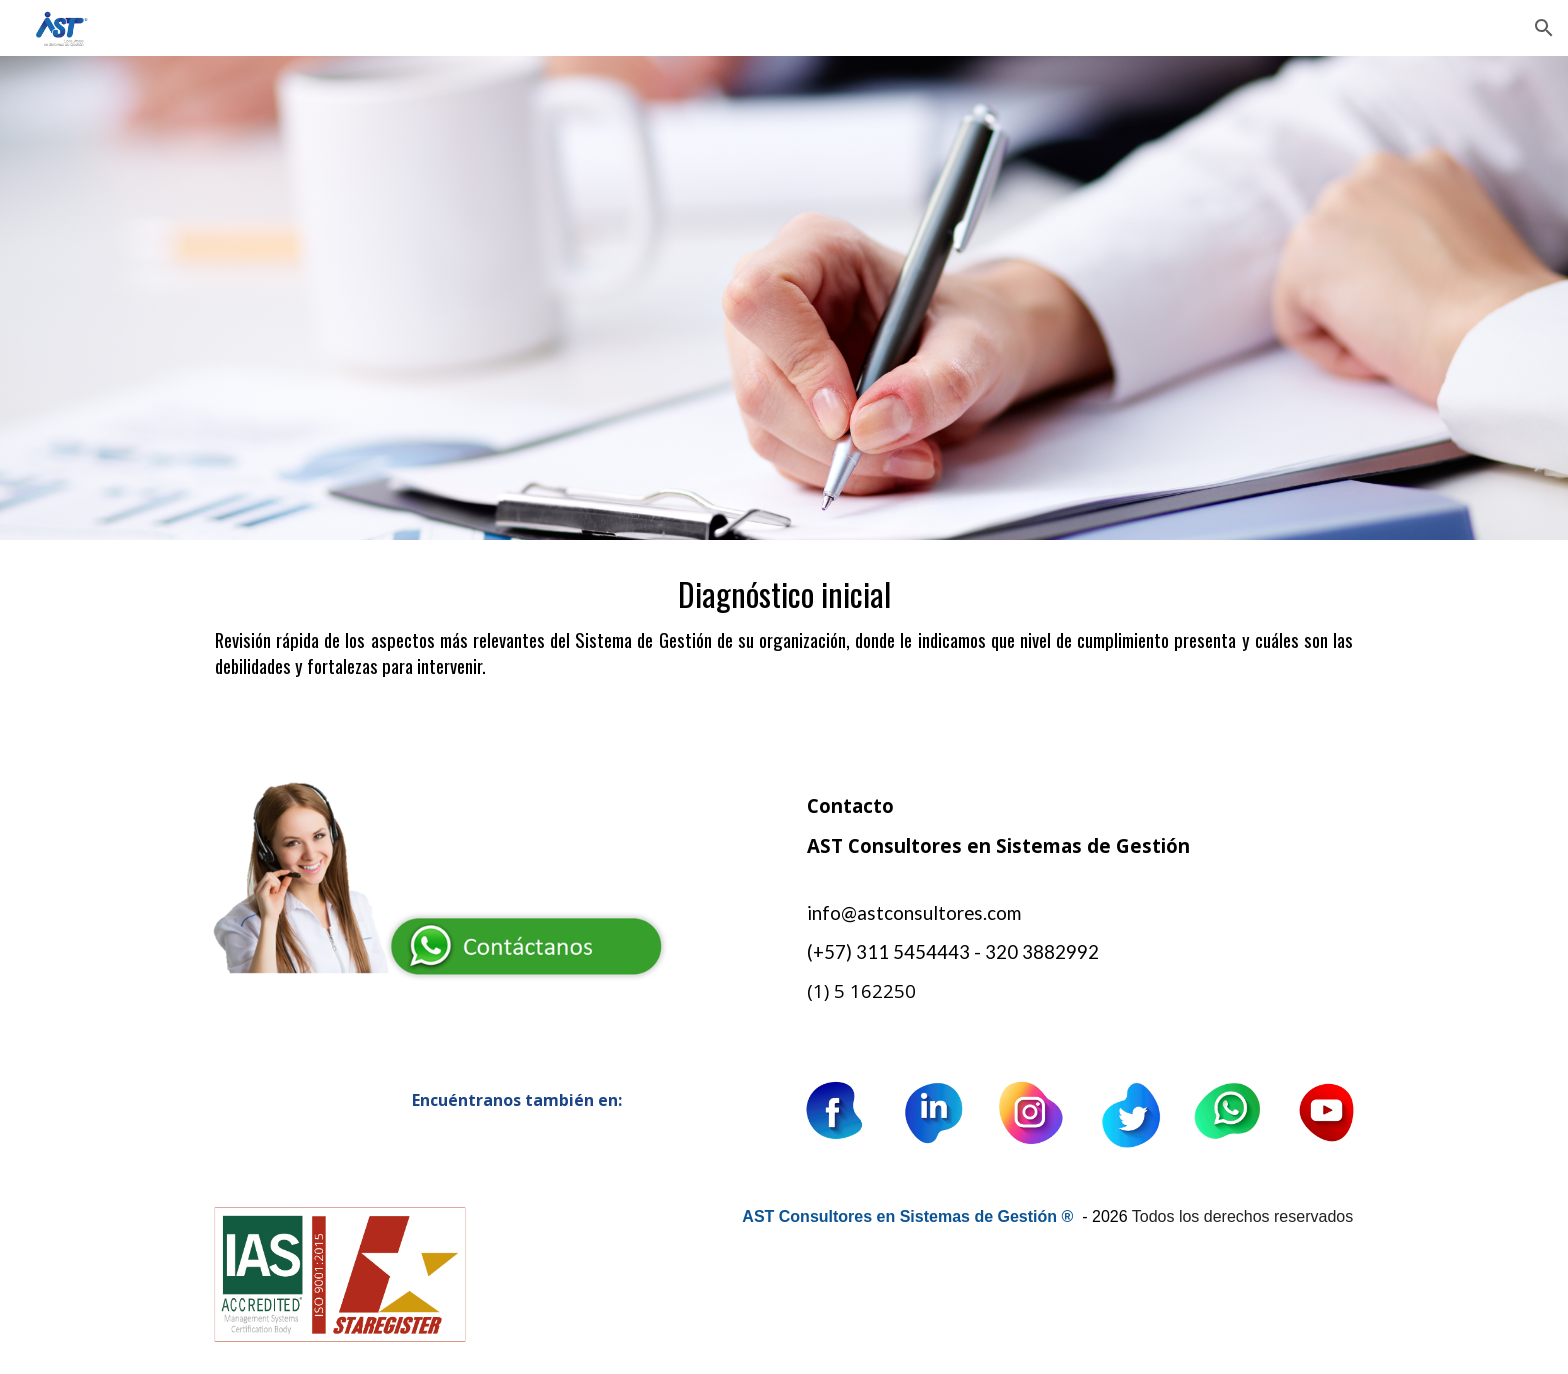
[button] (1544, 28)
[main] (784, 647)
